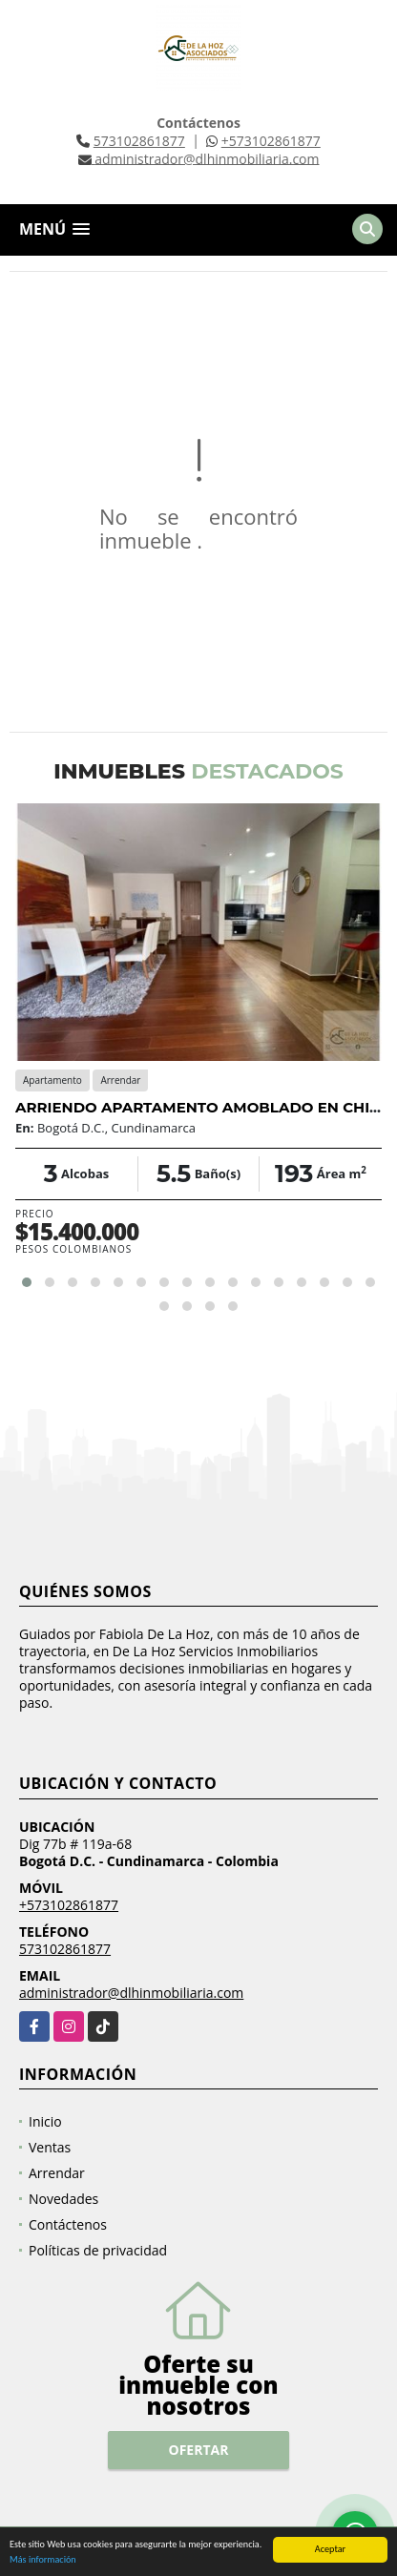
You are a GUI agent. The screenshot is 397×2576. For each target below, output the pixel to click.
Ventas (50, 2147)
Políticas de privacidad (98, 2250)
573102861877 (139, 141)
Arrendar (57, 2173)
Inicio (45, 2121)
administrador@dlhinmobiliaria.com (131, 1993)
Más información (43, 2560)
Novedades (63, 2199)
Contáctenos (68, 2224)
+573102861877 (271, 141)
